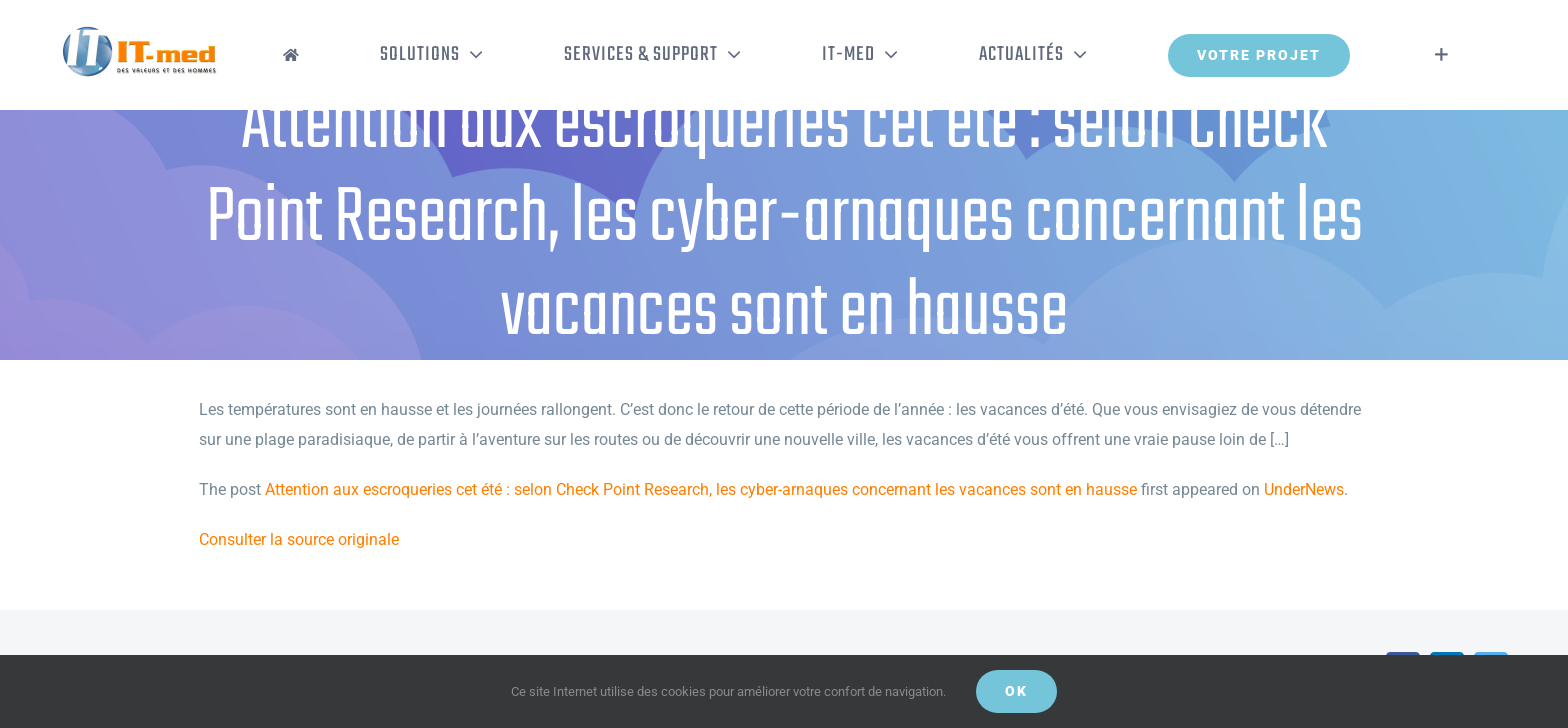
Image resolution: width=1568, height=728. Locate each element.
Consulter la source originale (299, 539)
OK (1016, 691)
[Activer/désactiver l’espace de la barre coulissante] (1441, 55)
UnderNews (1304, 489)
